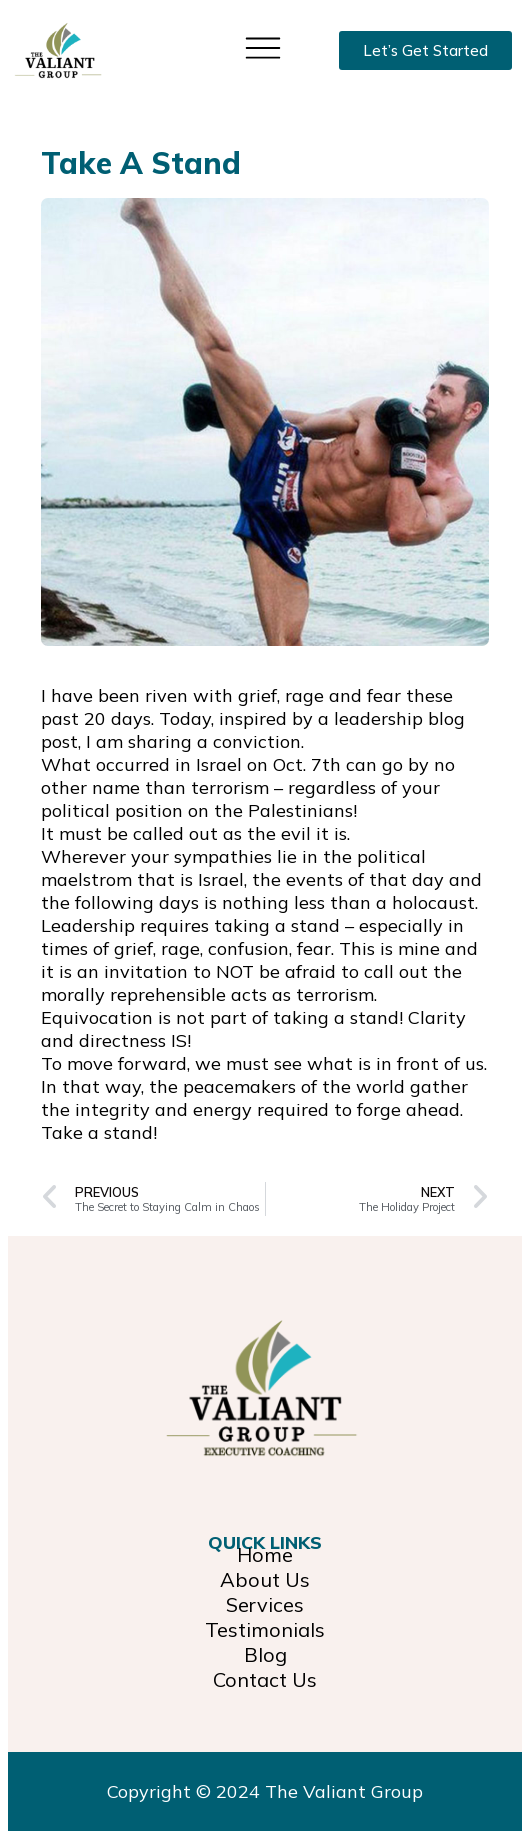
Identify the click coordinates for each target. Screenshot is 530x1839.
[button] (263, 46)
